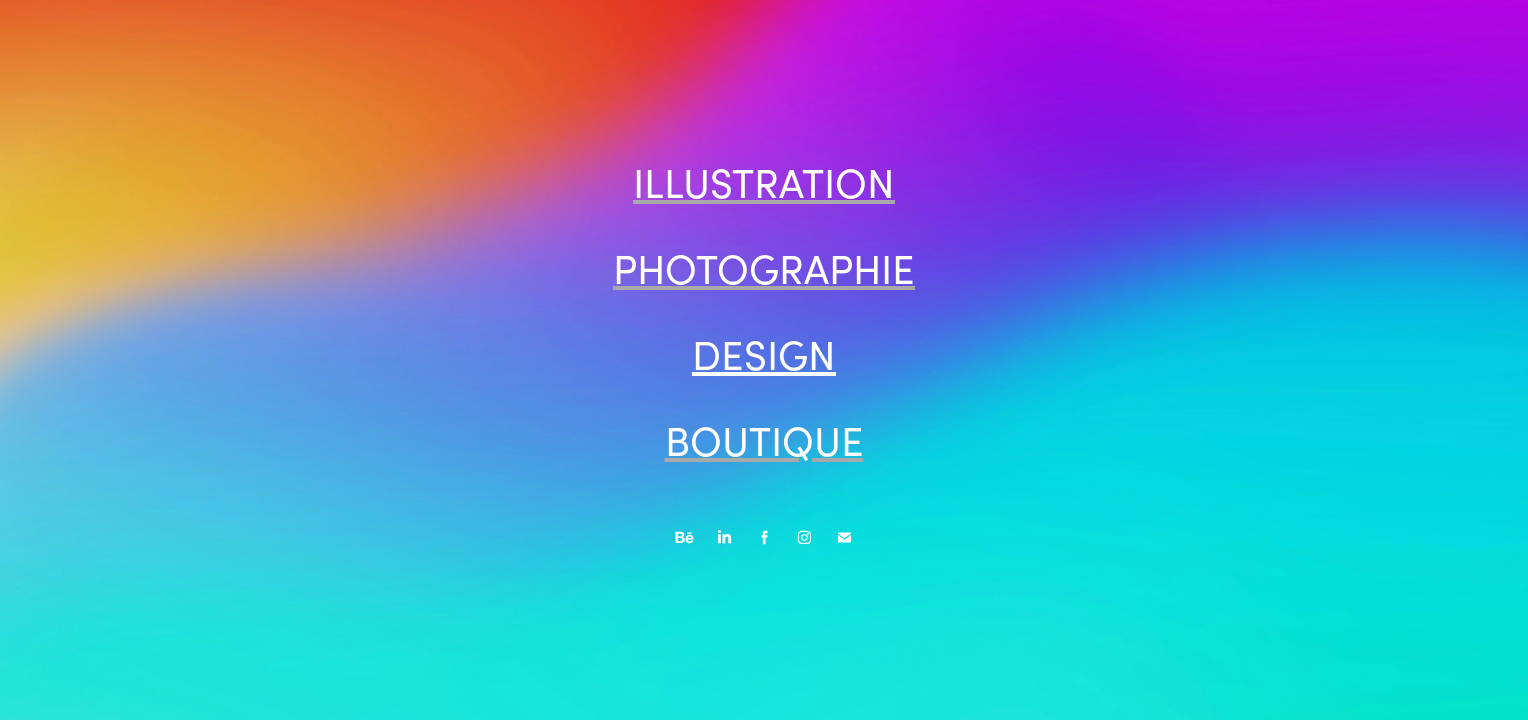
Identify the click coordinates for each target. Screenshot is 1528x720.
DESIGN (764, 354)
